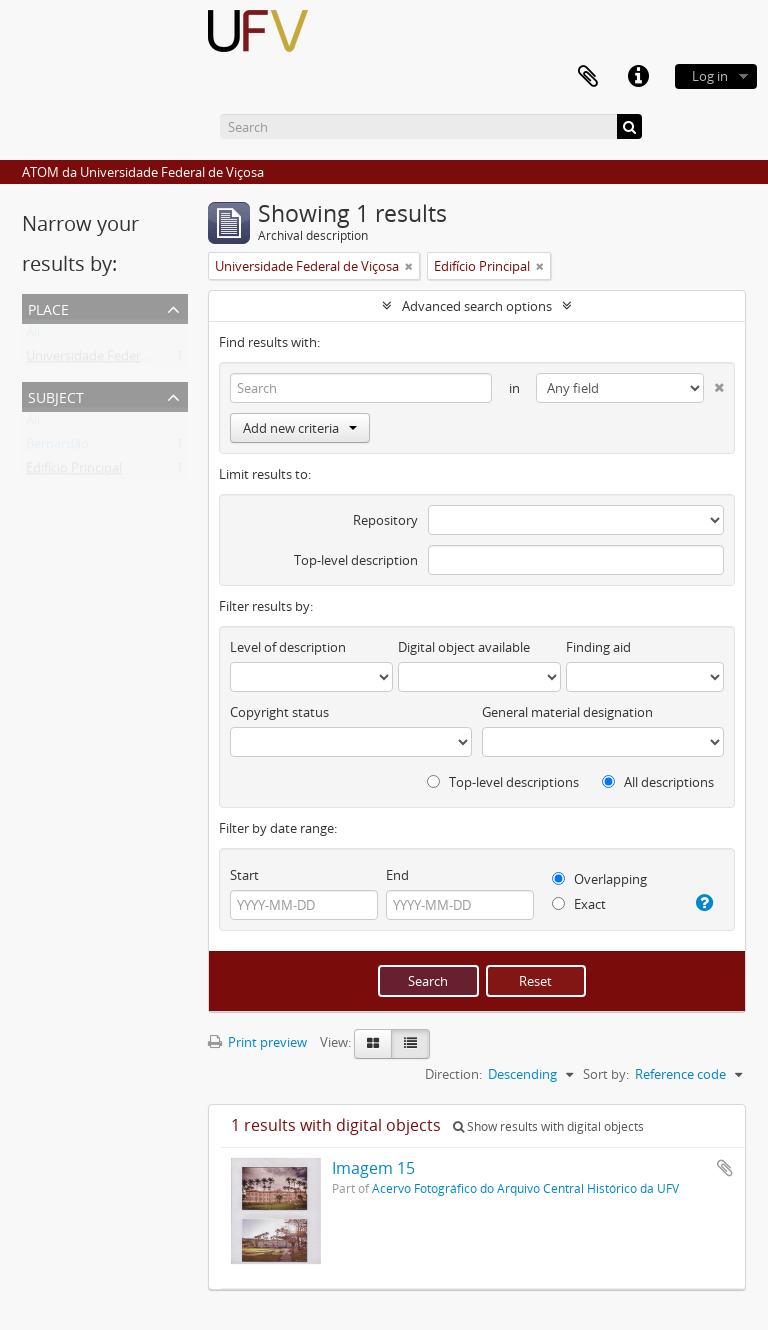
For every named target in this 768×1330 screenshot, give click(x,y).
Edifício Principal (74, 472)
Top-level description (356, 560)
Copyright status (279, 712)
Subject (56, 395)
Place (48, 307)
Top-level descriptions (503, 782)
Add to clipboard (725, 1168)
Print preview (257, 1042)
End (397, 875)
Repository (385, 520)
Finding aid (598, 647)
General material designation (567, 712)
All (33, 336)
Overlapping (599, 879)
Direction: (453, 1074)
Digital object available (464, 647)
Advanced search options (477, 306)
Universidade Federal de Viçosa (118, 360)
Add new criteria (300, 428)
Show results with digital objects (548, 1126)
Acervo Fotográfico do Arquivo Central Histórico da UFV (525, 1188)
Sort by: (606, 1074)
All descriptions (658, 782)
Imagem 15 (373, 1168)
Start (244, 875)
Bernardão (57, 448)
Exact (579, 904)
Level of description (288, 647)
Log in (710, 76)
